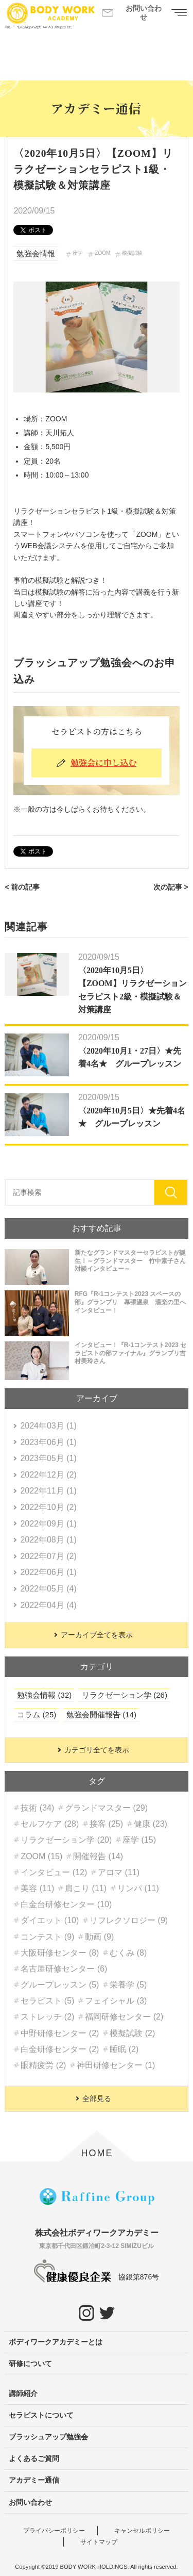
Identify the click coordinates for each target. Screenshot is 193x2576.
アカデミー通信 (34, 2480)
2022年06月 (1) (48, 1572)
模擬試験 (132, 253)
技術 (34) (37, 1807)
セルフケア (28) (50, 1823)
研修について (30, 2363)
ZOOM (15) (41, 1856)
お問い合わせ (30, 2502)
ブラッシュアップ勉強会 (48, 2437)
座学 (78, 253)
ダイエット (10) (50, 1920)
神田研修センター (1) (116, 2065)
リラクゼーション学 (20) (66, 1839)
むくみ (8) (128, 1952)
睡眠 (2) (124, 2049)
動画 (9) (99, 1936)
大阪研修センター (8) (60, 1952)
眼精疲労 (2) (43, 2065)
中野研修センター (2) (60, 2033)
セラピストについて (41, 2415)
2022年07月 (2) (48, 1556)
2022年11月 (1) (48, 1490)
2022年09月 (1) (48, 1523)
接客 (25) (106, 1823)
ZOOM (102, 253)
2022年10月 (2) (48, 1507)
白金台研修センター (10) (66, 1904)
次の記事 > (170, 887)
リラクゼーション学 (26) (124, 1695)
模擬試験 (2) (132, 2033)
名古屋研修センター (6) (64, 1968)
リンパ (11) (138, 1888)
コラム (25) (36, 1714)
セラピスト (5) (47, 2000)
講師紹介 (23, 2393)
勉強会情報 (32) (44, 1695)
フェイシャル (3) (116, 2000)
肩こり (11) (86, 1888)
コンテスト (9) (47, 1936)
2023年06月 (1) (48, 1442)
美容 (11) (37, 1888)
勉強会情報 (35, 253)
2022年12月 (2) (48, 1474)
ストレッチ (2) (47, 2016)
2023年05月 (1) (48, 1458)
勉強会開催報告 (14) (101, 1714)
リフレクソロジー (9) (129, 1920)
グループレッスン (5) (60, 1984)
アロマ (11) (118, 1872)
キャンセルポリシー (142, 2530)
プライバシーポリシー (54, 2530)
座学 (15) (139, 1839)
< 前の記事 (22, 887)
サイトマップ (98, 2542)
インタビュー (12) (54, 1872)
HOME (97, 2153)
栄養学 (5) (128, 1984)
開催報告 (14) (98, 1856)
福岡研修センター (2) (124, 2016)
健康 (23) (150, 1823)
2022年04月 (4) (48, 1605)
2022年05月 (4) (48, 1588)
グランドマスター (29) (106, 1807)
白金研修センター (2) (60, 2049)
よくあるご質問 (34, 2458)
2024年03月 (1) (48, 1425)
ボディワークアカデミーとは (55, 2342)
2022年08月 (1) (48, 1539)
